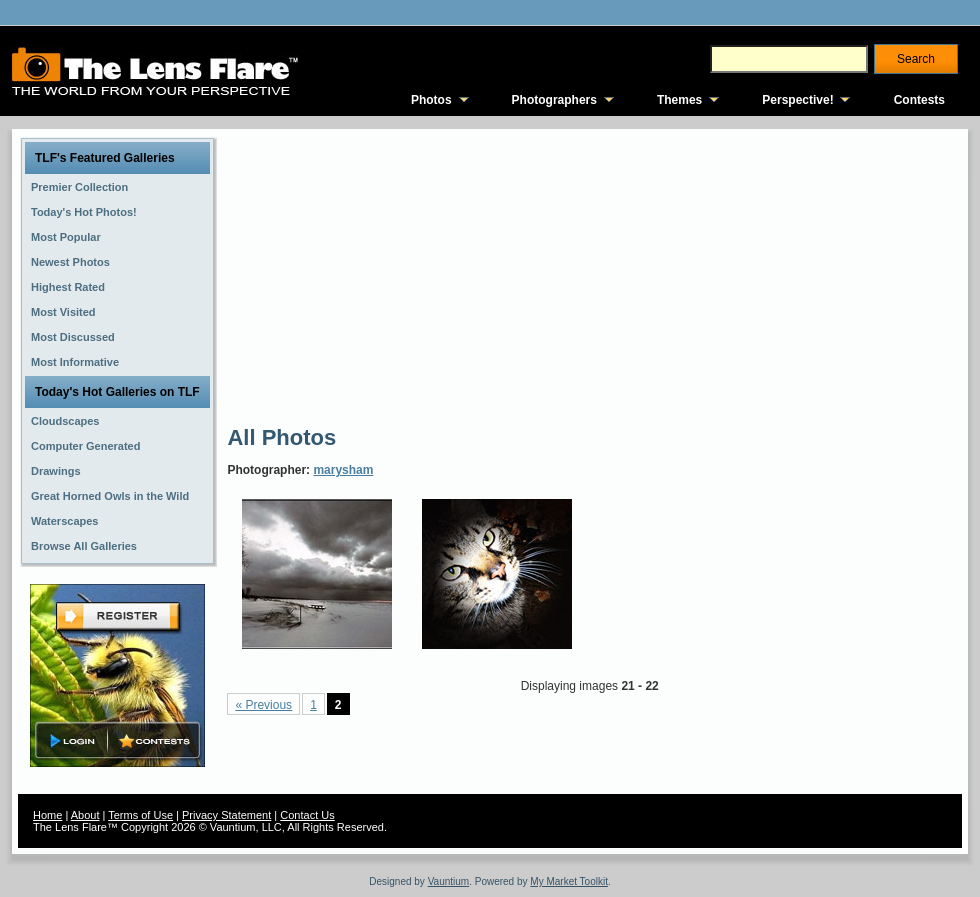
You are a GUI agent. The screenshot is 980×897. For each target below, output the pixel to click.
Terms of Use (140, 815)
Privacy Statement (226, 815)
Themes (679, 100)
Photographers (554, 100)
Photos (431, 100)
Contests (919, 100)
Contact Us (307, 815)
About (85, 815)
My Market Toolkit (569, 881)
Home (47, 815)
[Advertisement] (502, 275)
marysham (343, 470)
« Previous (263, 705)
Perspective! (797, 100)
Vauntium (449, 881)
